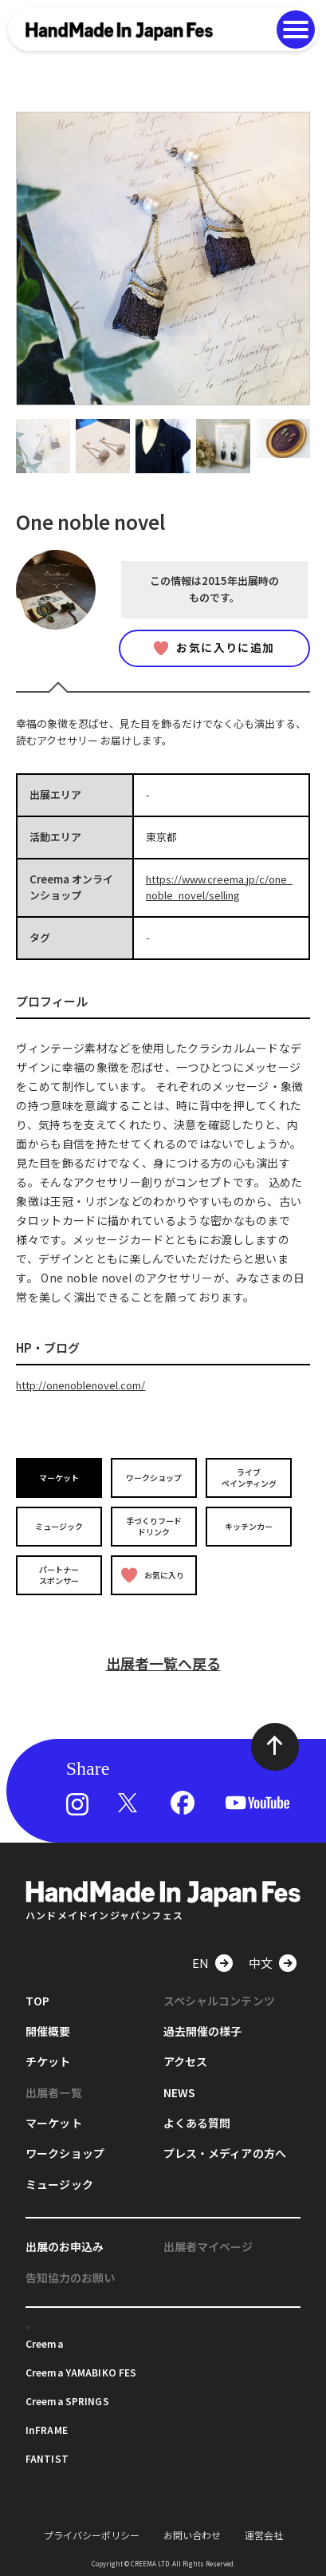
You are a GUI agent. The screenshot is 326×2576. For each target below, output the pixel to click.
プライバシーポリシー (91, 2535)
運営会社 (264, 2535)
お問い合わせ (192, 2535)
